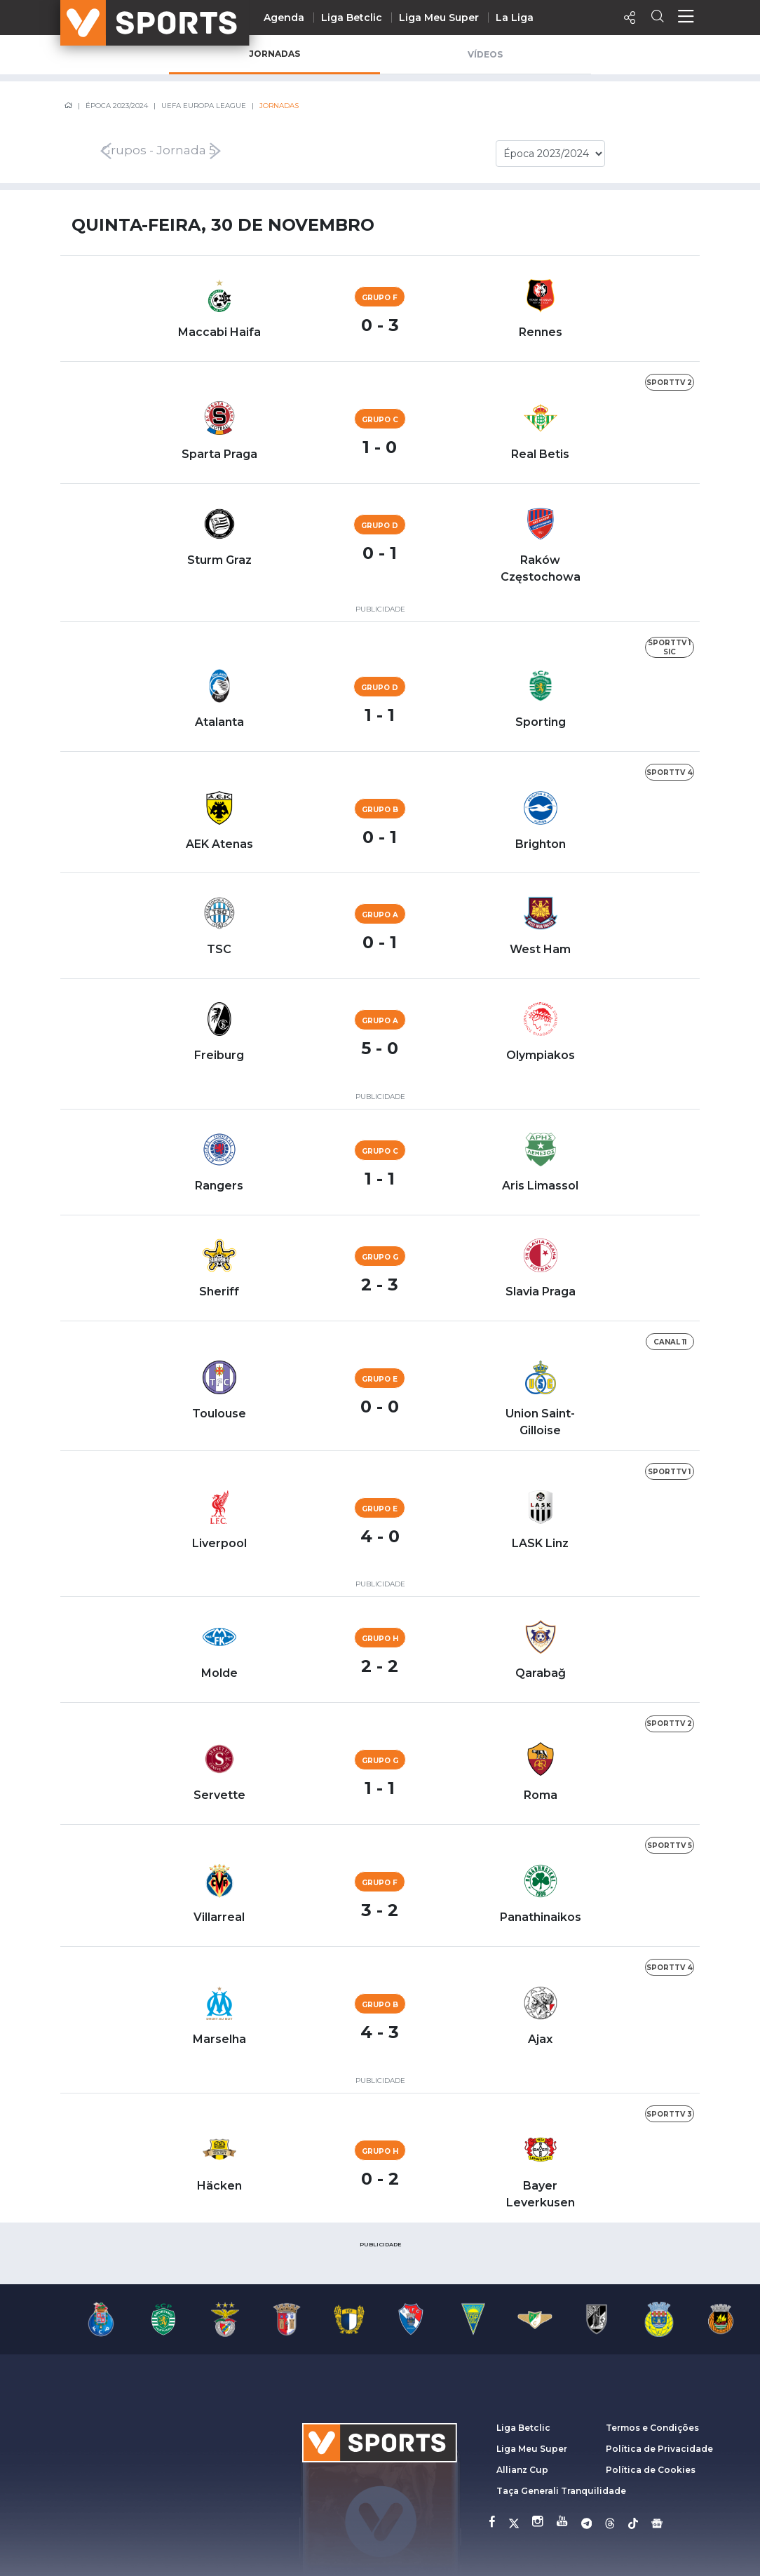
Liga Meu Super (439, 17)
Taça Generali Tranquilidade (561, 2491)
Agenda (284, 17)
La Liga (515, 17)
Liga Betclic (351, 17)
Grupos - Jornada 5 (159, 151)
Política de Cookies (650, 2469)
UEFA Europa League (203, 105)
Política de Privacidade (659, 2448)
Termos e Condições (652, 2427)
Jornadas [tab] (274, 53)
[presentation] (69, 150)
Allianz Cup (522, 2469)
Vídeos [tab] (485, 54)
